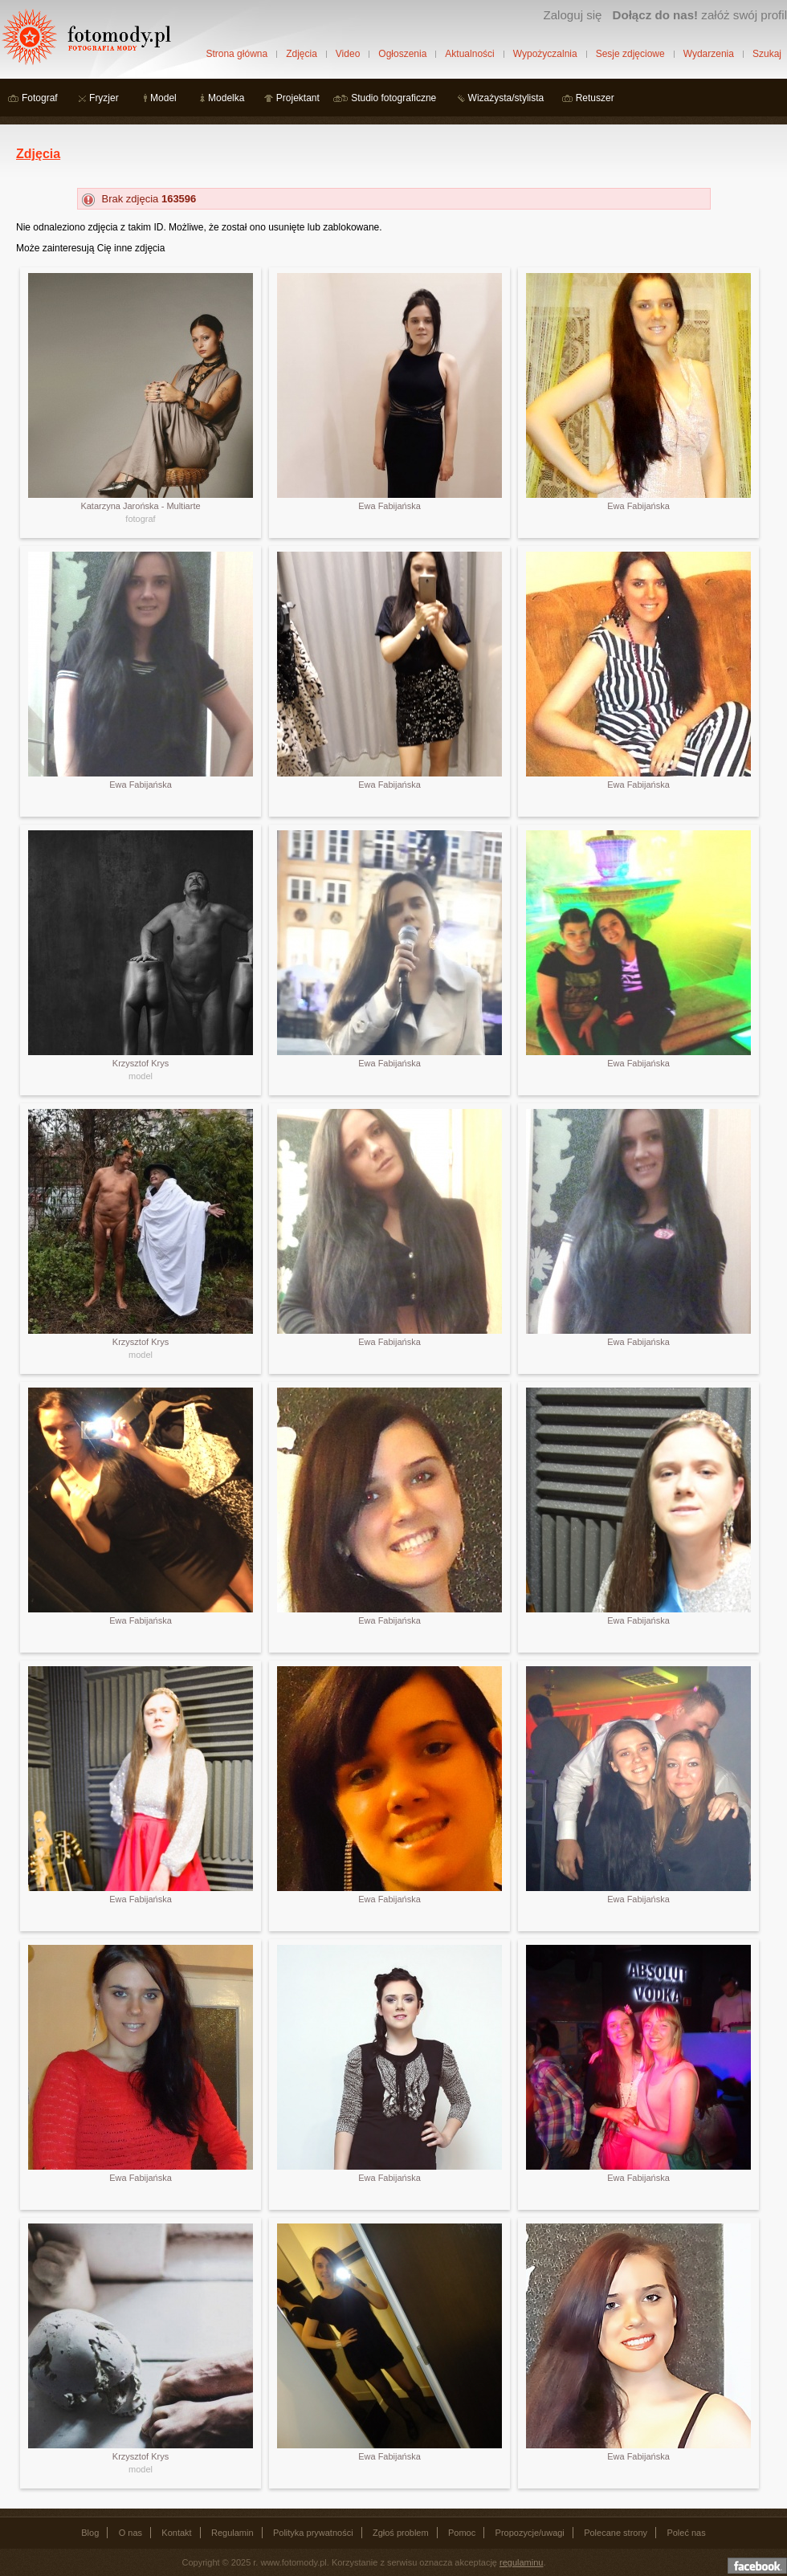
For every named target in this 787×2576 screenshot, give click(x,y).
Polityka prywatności (313, 2532)
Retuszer (595, 98)
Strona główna (236, 53)
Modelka (226, 98)
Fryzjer (104, 98)
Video (348, 53)
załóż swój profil (700, 15)
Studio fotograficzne (393, 98)
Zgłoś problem (401, 2532)
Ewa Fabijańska (389, 506)
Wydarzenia (708, 53)
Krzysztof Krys (140, 1063)
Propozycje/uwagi (530, 2532)
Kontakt (176, 2532)
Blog (90, 2532)
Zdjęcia (301, 53)
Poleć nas (686, 2532)
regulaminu (521, 2562)
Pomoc (461, 2532)
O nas (130, 2532)
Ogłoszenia (402, 53)
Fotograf (40, 98)
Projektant (298, 98)
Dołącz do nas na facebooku (757, 2566)
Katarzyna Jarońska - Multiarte (140, 506)
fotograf (140, 519)
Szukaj (766, 53)
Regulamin (232, 2532)
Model (163, 98)
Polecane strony (615, 2532)
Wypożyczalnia (545, 53)
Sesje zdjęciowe (630, 53)
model (140, 1076)
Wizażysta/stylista (506, 98)
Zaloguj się (572, 15)
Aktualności (469, 53)
